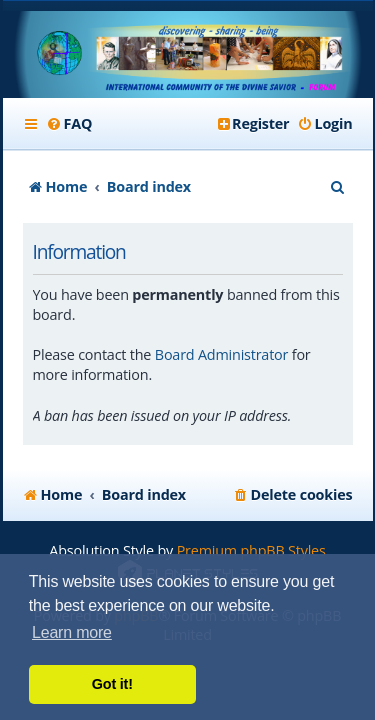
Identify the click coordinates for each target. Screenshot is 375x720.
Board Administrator (221, 354)
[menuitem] (69, 124)
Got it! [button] (112, 684)
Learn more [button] (72, 632)
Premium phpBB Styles (251, 550)
